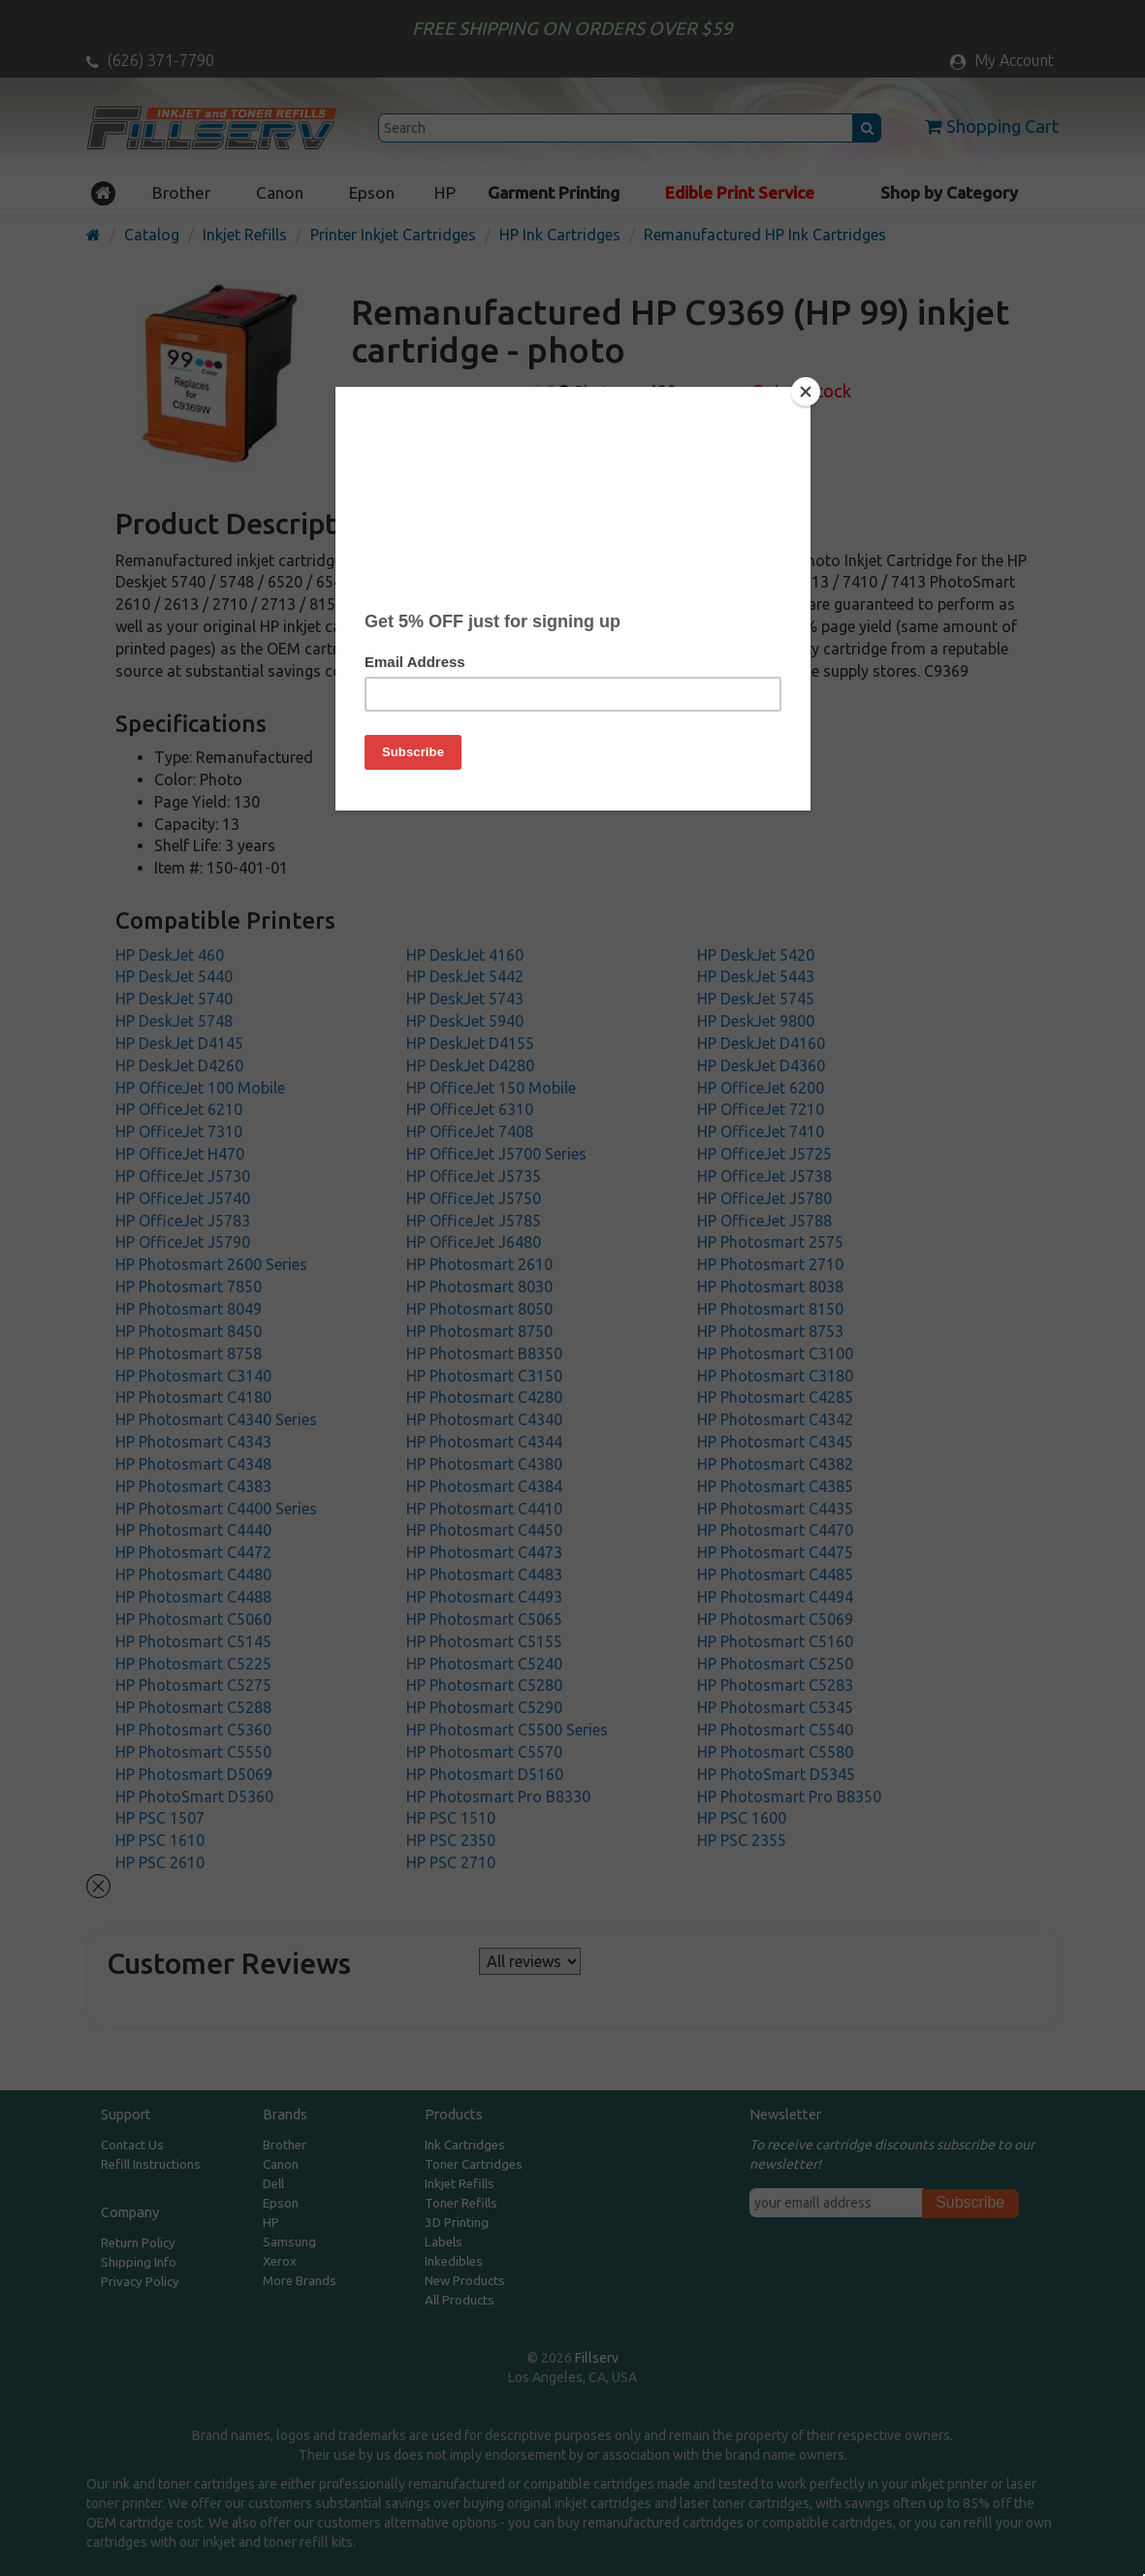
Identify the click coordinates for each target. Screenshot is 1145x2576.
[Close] (805, 391)
